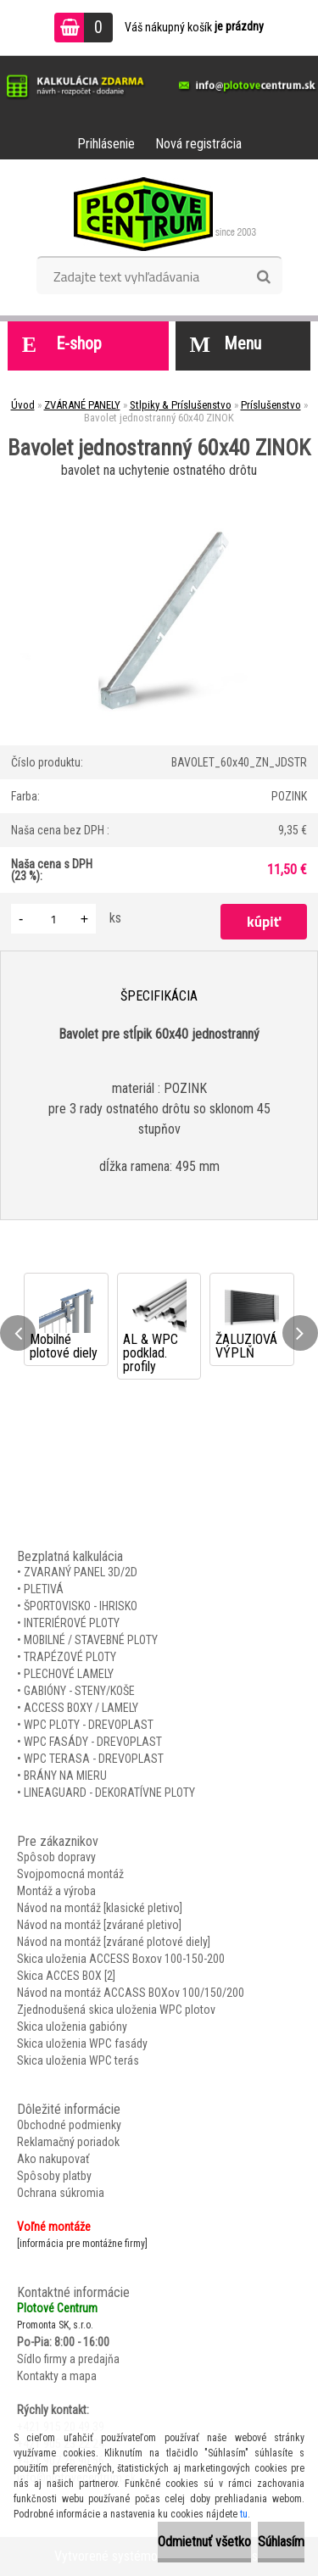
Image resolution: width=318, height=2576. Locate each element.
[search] (263, 277)
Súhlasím (281, 2542)
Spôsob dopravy (56, 1857)
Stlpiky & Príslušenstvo (181, 405)
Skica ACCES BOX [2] (66, 1975)
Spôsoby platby (54, 2176)
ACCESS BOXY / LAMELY (81, 1708)
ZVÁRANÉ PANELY (82, 405)
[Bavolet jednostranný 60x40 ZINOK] (159, 489)
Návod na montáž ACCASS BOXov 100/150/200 (130, 1992)
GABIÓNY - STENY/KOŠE (79, 1691)
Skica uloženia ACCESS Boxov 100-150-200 (121, 1958)
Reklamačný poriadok (68, 2142)
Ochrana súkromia (60, 2193)
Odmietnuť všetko (204, 2542)
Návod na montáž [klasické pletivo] (99, 1908)
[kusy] (53, 919)
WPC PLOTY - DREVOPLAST (88, 1724)
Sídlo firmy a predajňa (68, 2359)
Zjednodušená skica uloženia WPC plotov (116, 2009)
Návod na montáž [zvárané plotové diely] (113, 1942)
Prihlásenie (106, 144)
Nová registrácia (198, 144)
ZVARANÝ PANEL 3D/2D (80, 1572)
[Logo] (159, 213)
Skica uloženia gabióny (72, 2026)
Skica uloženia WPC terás (78, 2060)
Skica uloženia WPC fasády (82, 2043)
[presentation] (18, 1333)
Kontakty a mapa (57, 2376)
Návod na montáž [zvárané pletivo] (99, 1925)
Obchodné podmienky (69, 2125)
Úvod (23, 405)
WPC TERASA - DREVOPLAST (94, 1758)
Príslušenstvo (271, 405)
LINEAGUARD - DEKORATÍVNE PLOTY (109, 1792)
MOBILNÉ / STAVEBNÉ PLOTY (91, 1640)
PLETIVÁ (44, 1589)
